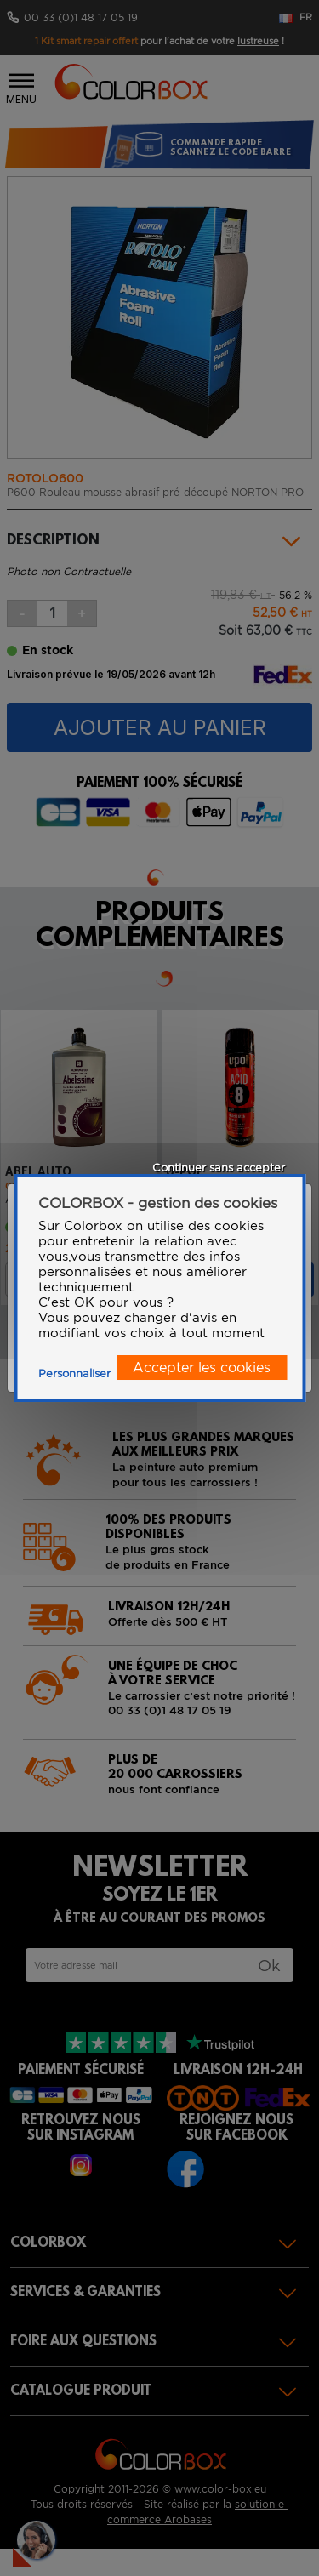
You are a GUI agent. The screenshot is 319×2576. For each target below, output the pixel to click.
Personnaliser (74, 1373)
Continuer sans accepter (218, 1167)
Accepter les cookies (202, 1367)
